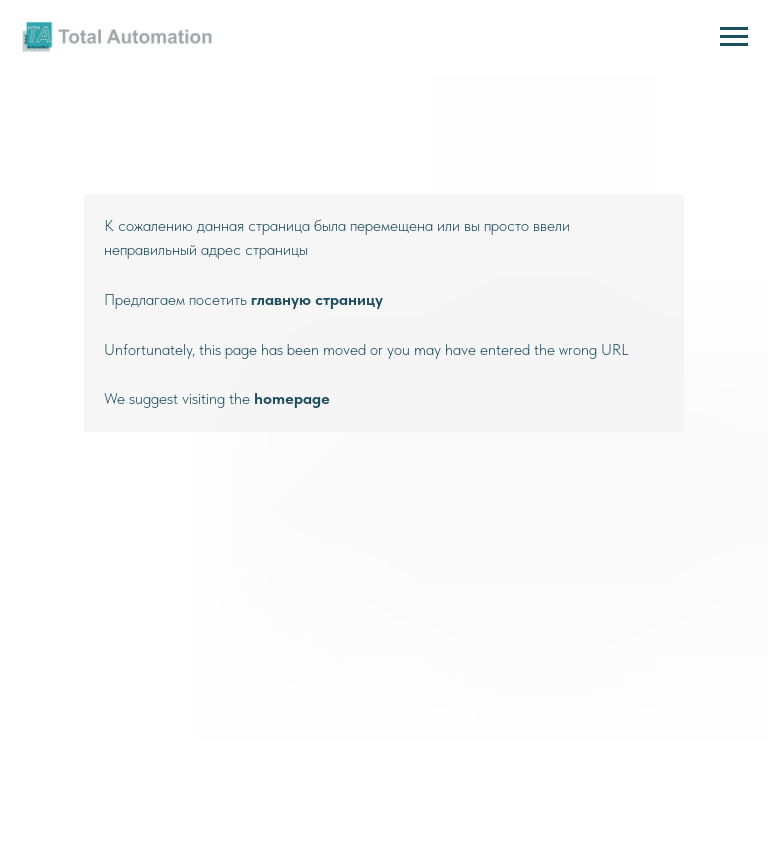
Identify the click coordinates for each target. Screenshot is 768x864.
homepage (292, 398)
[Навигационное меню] (734, 37)
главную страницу (317, 299)
